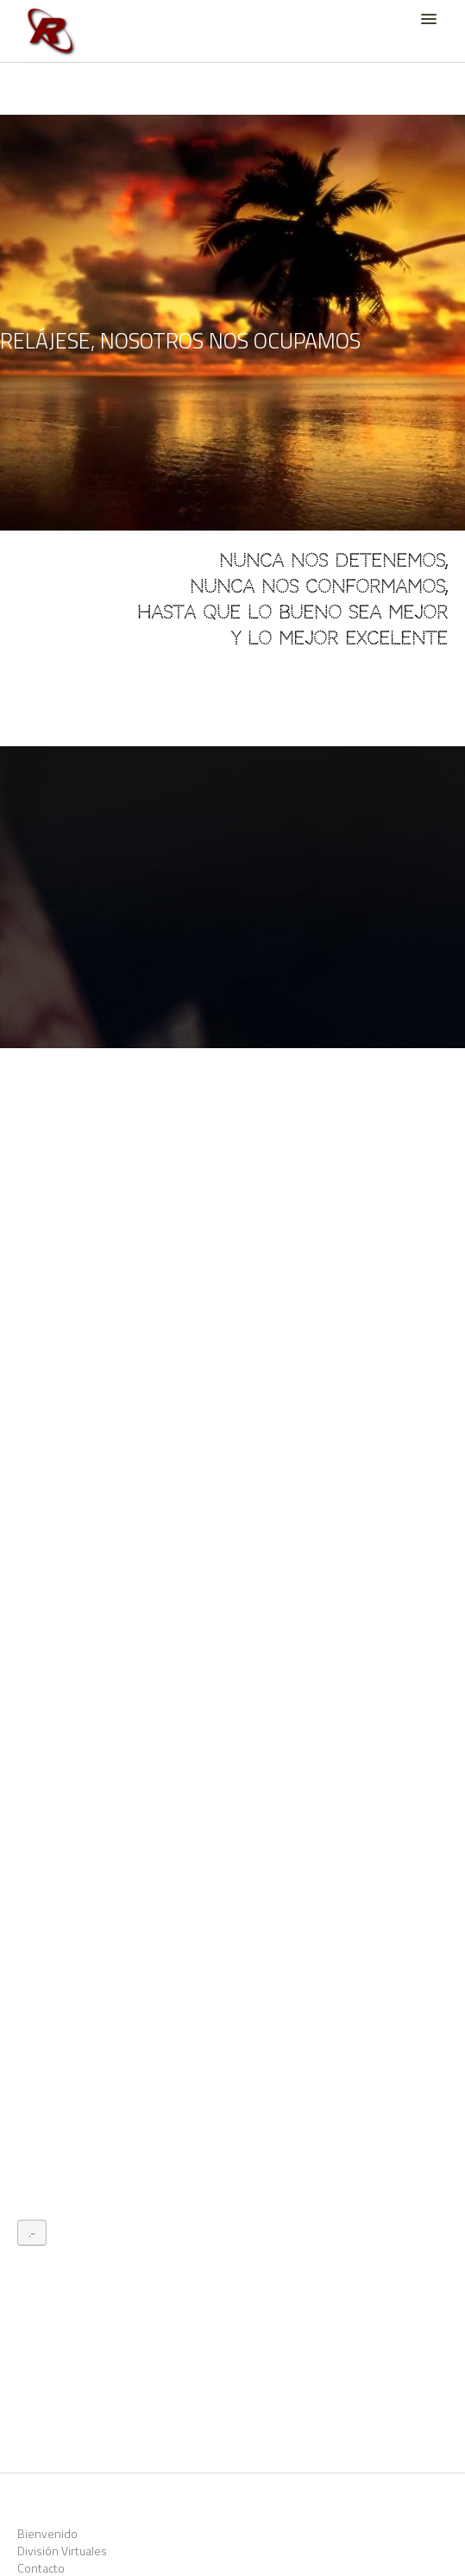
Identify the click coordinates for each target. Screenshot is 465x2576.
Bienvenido (47, 2533)
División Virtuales (62, 2550)
